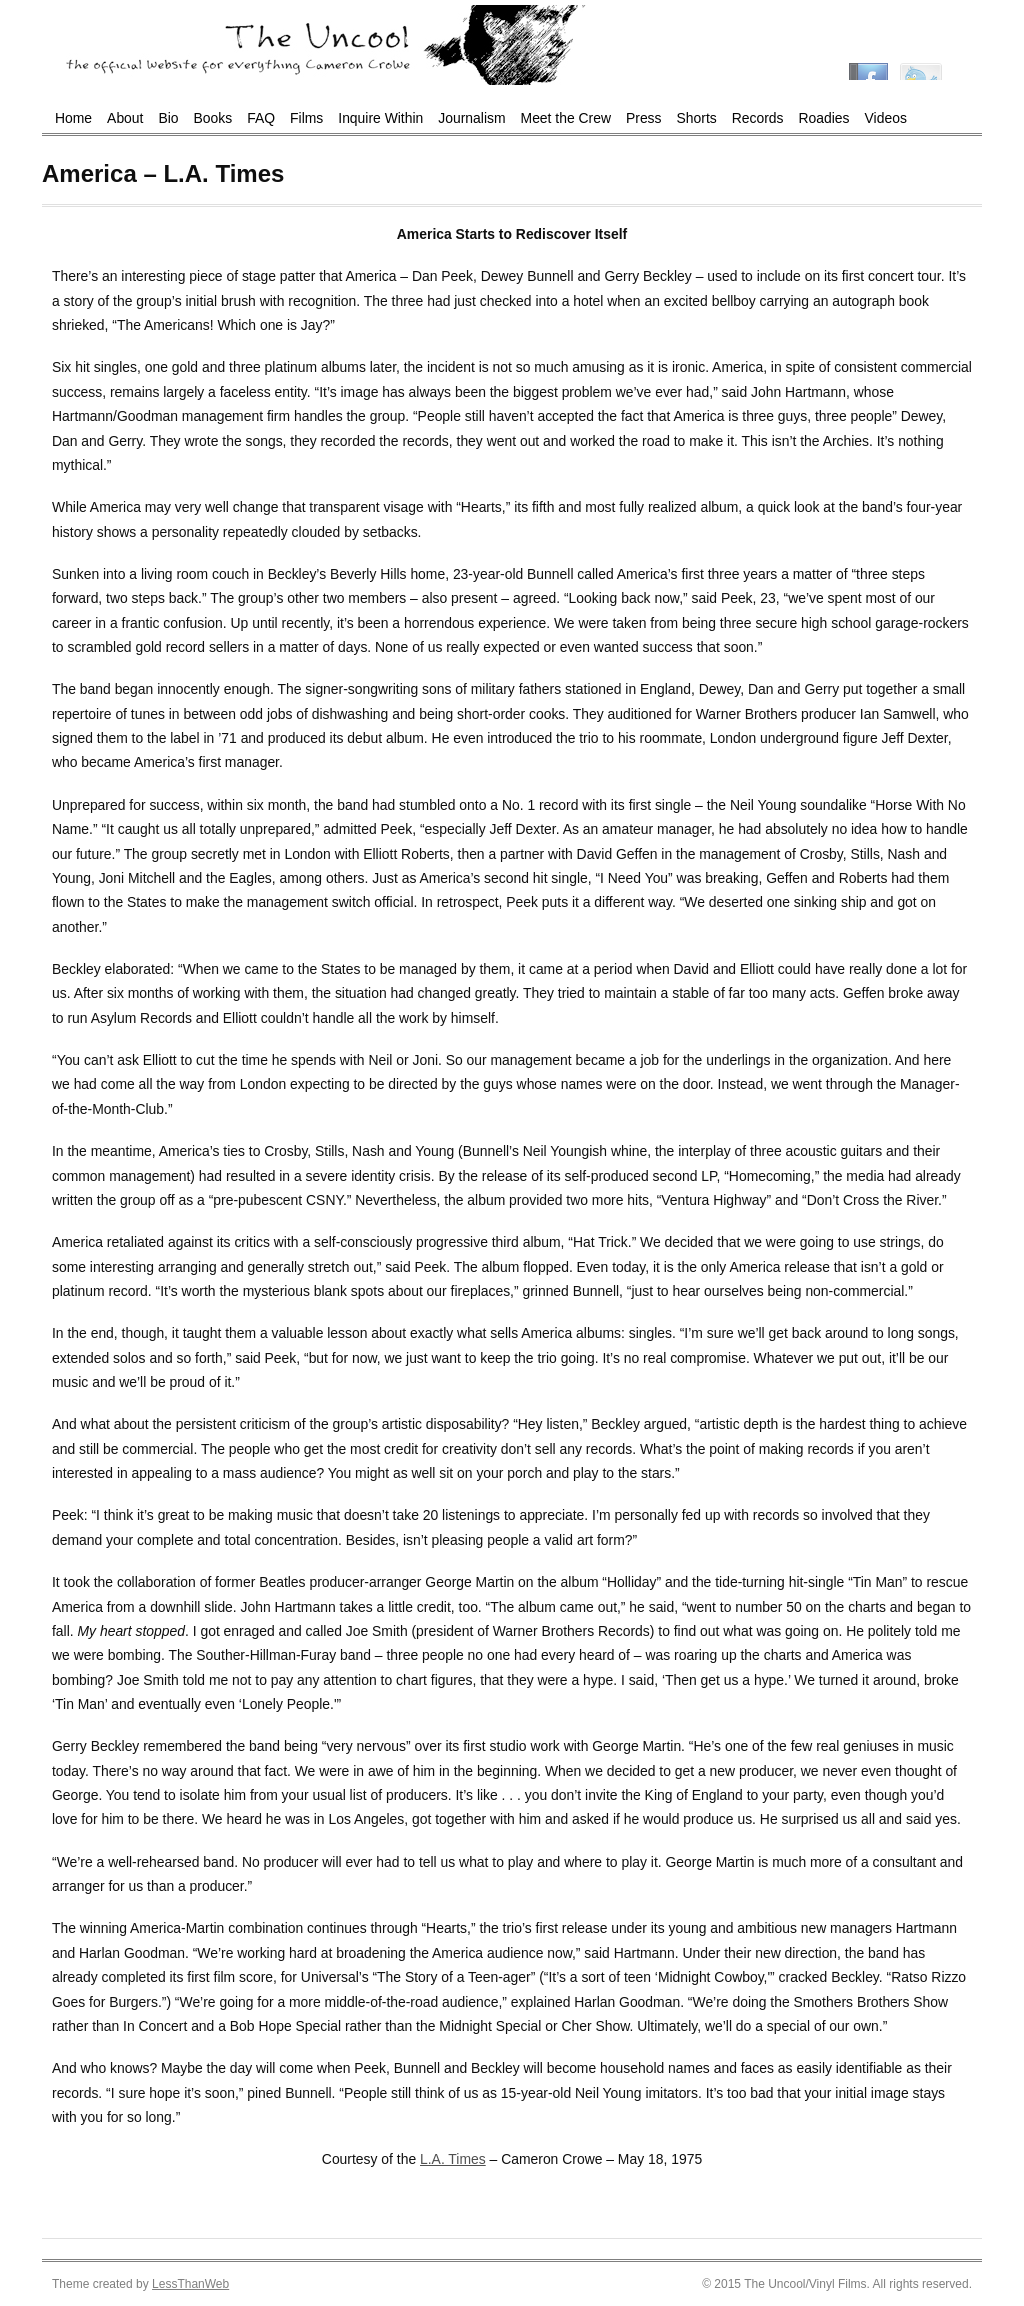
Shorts (697, 118)
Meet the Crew (566, 118)
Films (306, 118)
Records (758, 118)
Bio (168, 118)
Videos (886, 118)
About (125, 118)
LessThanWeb (190, 2284)
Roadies (824, 118)
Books (213, 118)
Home (73, 118)
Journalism (471, 118)
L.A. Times (453, 2159)
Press (644, 118)
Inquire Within (380, 118)
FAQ (261, 118)
